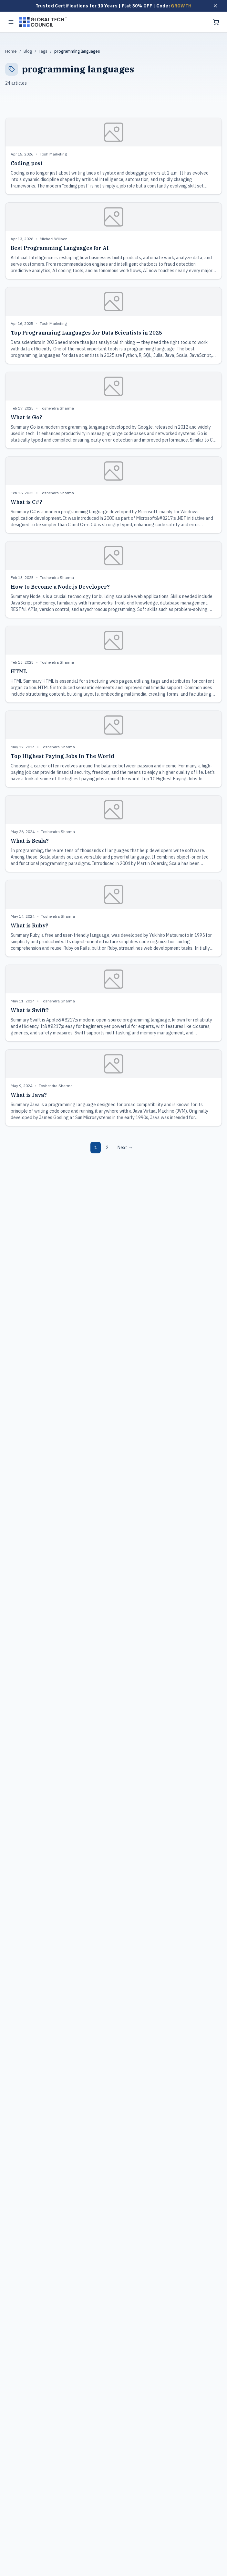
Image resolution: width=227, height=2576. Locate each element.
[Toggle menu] (11, 22)
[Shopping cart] (216, 22)
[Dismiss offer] (215, 6)
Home (11, 51)
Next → (125, 1147)
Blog (28, 51)
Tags (43, 51)
